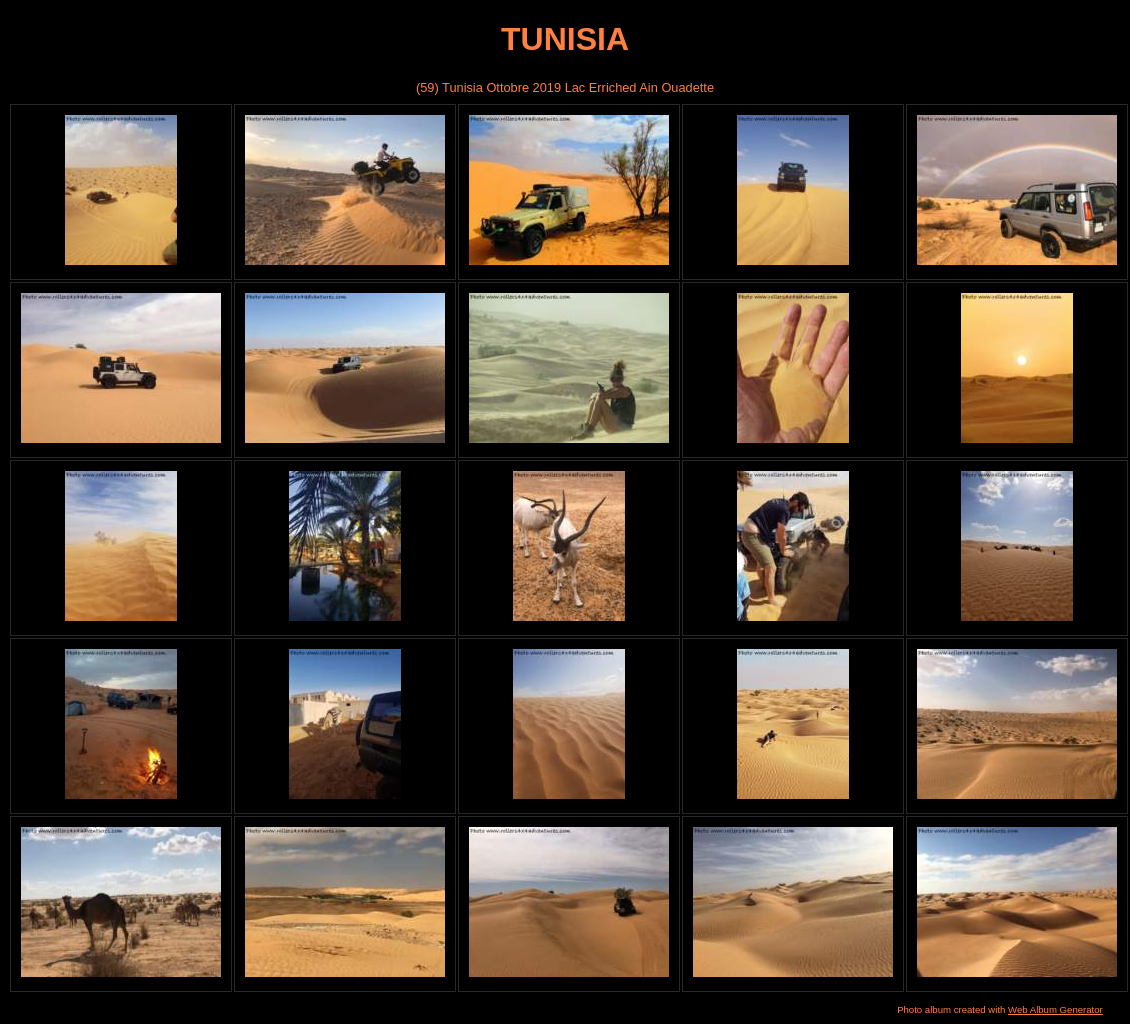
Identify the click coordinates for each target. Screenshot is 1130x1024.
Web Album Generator (1055, 1009)
